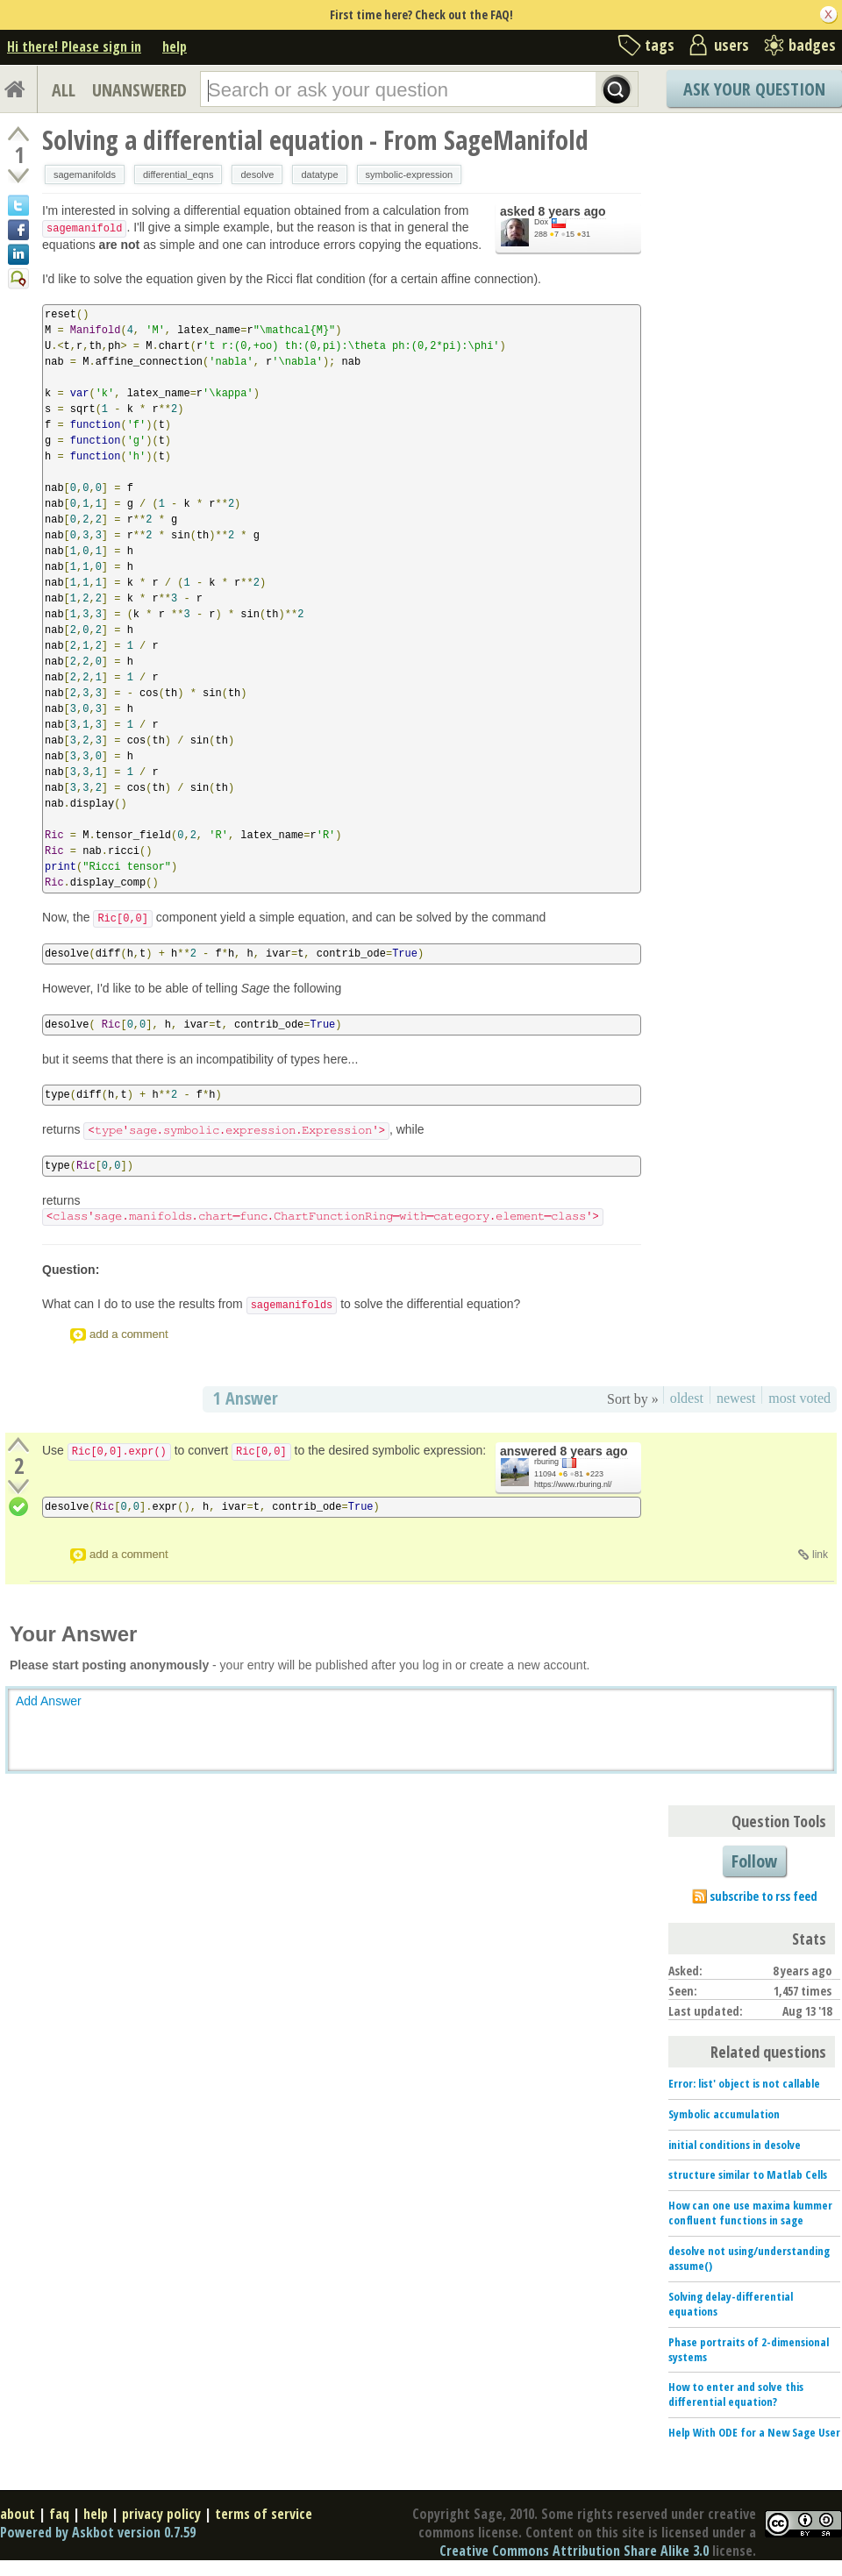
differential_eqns (178, 174)
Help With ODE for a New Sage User (754, 2432)
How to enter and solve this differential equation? (735, 2394)
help (174, 46)
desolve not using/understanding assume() (749, 2258)
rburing (546, 1461)
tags (659, 44)
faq (59, 2513)
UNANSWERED (139, 90)
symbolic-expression (409, 174)
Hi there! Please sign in (74, 46)
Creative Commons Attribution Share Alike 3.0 (574, 2550)
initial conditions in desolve (734, 2145)
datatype (319, 174)
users (731, 44)
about (17, 2513)
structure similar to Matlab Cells (747, 2174)
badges (812, 44)
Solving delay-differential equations (730, 2303)
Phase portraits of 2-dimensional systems (748, 2349)
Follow (754, 1861)
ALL (63, 90)
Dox (541, 221)
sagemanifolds (85, 174)
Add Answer (49, 1701)
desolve (257, 174)
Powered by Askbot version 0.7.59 (98, 2532)
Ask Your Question (754, 89)
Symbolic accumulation (724, 2114)
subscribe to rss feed (763, 1896)
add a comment (128, 1334)
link (820, 1554)
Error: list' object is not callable (744, 2083)
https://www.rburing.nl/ (573, 1484)
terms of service (263, 2513)
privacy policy (161, 2513)
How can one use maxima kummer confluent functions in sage (750, 2212)
